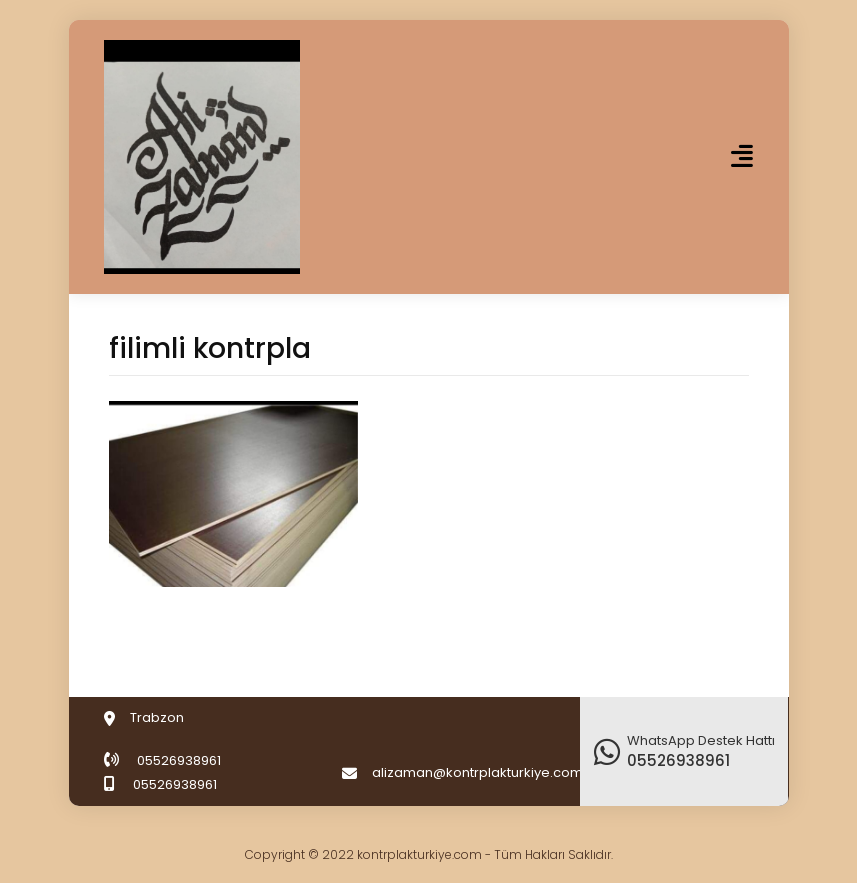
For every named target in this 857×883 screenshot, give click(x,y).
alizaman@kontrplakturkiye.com (477, 772)
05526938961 (179, 760)
